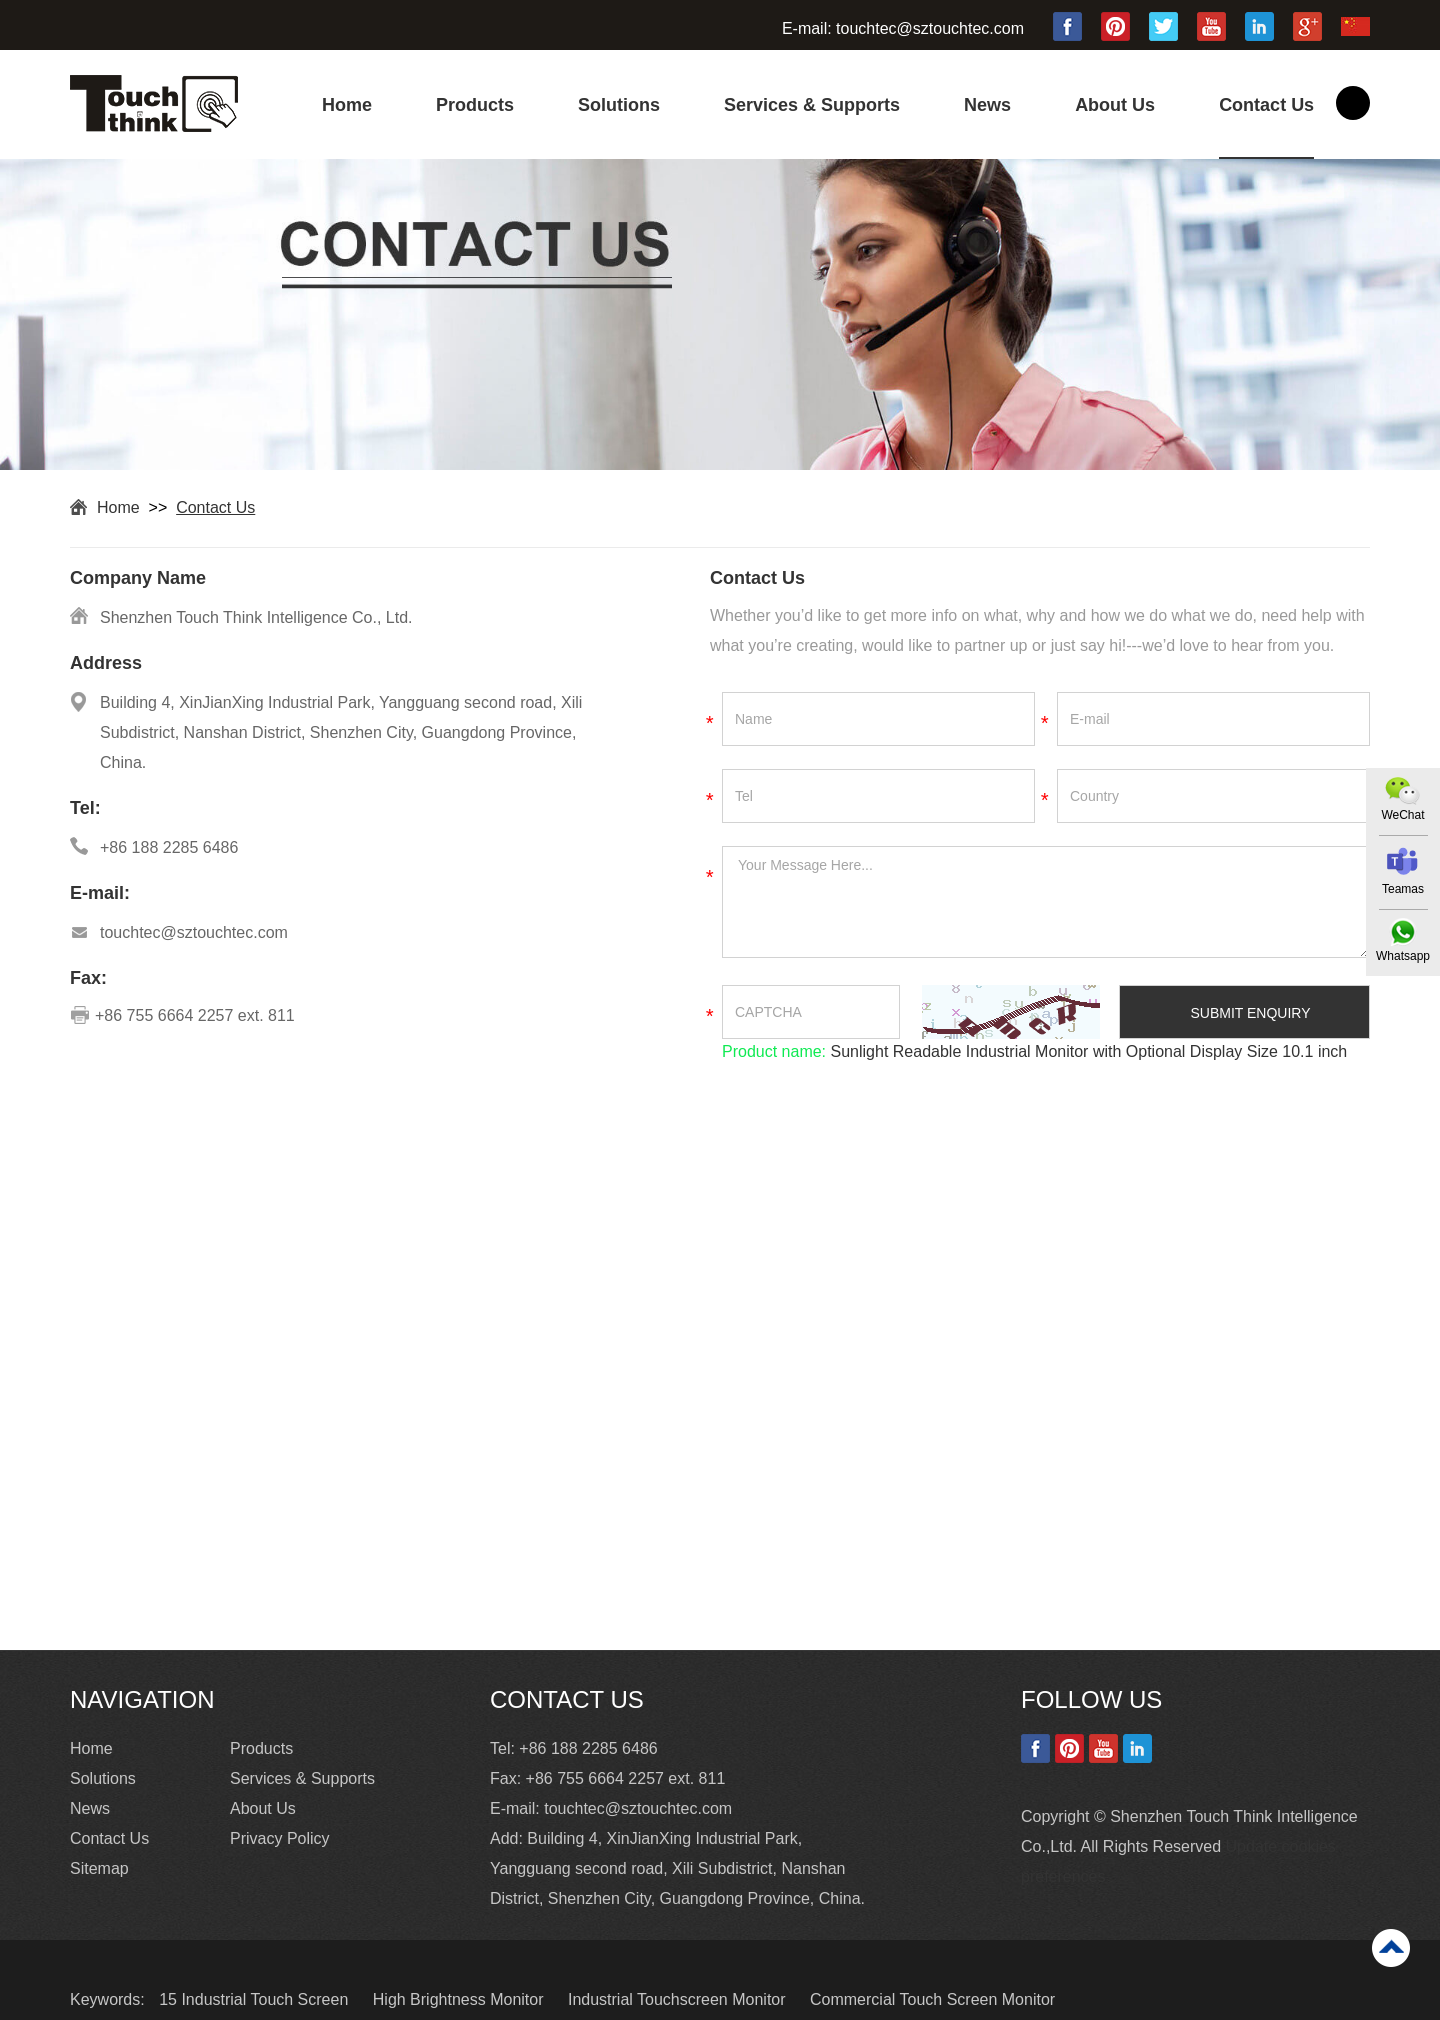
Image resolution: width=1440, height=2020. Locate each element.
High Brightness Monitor (460, 1999)
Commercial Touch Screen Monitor (932, 1999)
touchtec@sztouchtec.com (930, 28)
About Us (1115, 105)
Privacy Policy (280, 1838)
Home (347, 105)
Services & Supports (812, 105)
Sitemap (99, 1868)
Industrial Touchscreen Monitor (679, 1999)
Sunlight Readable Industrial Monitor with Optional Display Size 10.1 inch (1086, 1051)
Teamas (1403, 889)
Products (475, 105)
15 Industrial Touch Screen (256, 1999)
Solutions (619, 105)
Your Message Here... (1046, 902)
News (987, 105)
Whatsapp (1403, 956)
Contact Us (1266, 105)
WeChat (1402, 815)
